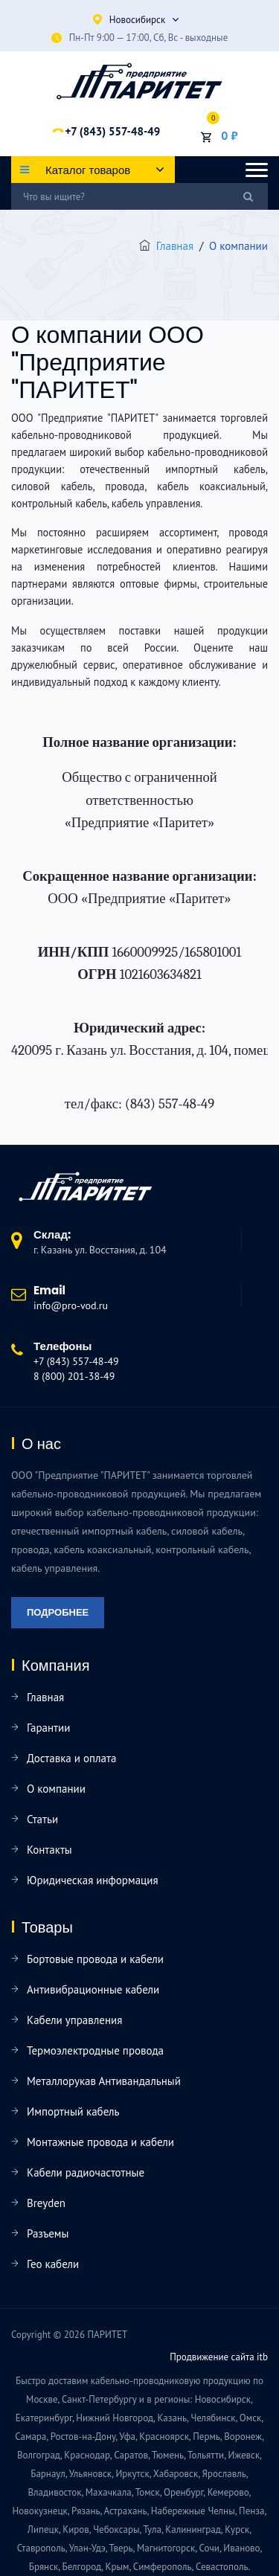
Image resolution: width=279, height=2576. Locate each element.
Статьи (42, 1819)
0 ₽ (229, 135)
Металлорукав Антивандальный (104, 2081)
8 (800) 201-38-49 (74, 1376)
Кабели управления (74, 2020)
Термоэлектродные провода (95, 2050)
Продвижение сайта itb (219, 2357)
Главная (174, 246)
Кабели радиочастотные (85, 2172)
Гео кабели (53, 2264)
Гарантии (48, 1728)
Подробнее (58, 1612)
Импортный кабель (73, 2111)
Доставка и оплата (71, 1758)
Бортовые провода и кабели (95, 1959)
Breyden (46, 2203)
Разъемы (47, 2233)
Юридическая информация (92, 1880)
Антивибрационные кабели (93, 1989)
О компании (56, 1789)
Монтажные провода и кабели (100, 2142)
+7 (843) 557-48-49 (112, 131)
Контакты (49, 1850)
